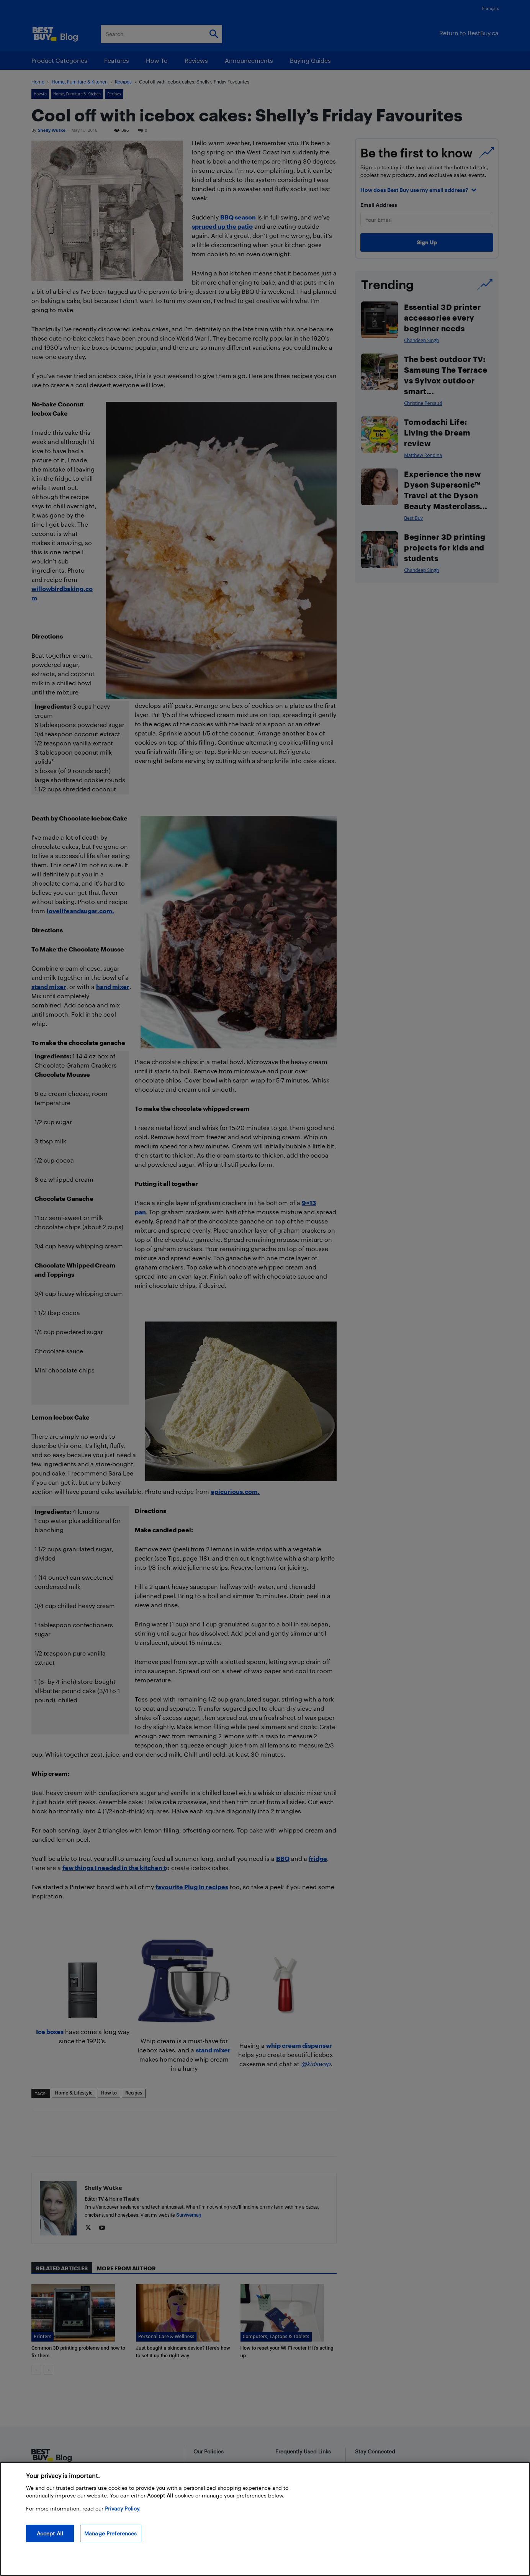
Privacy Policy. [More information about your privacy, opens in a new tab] (123, 2508)
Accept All (50, 2533)
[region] (265, 2519)
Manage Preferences (110, 2533)
